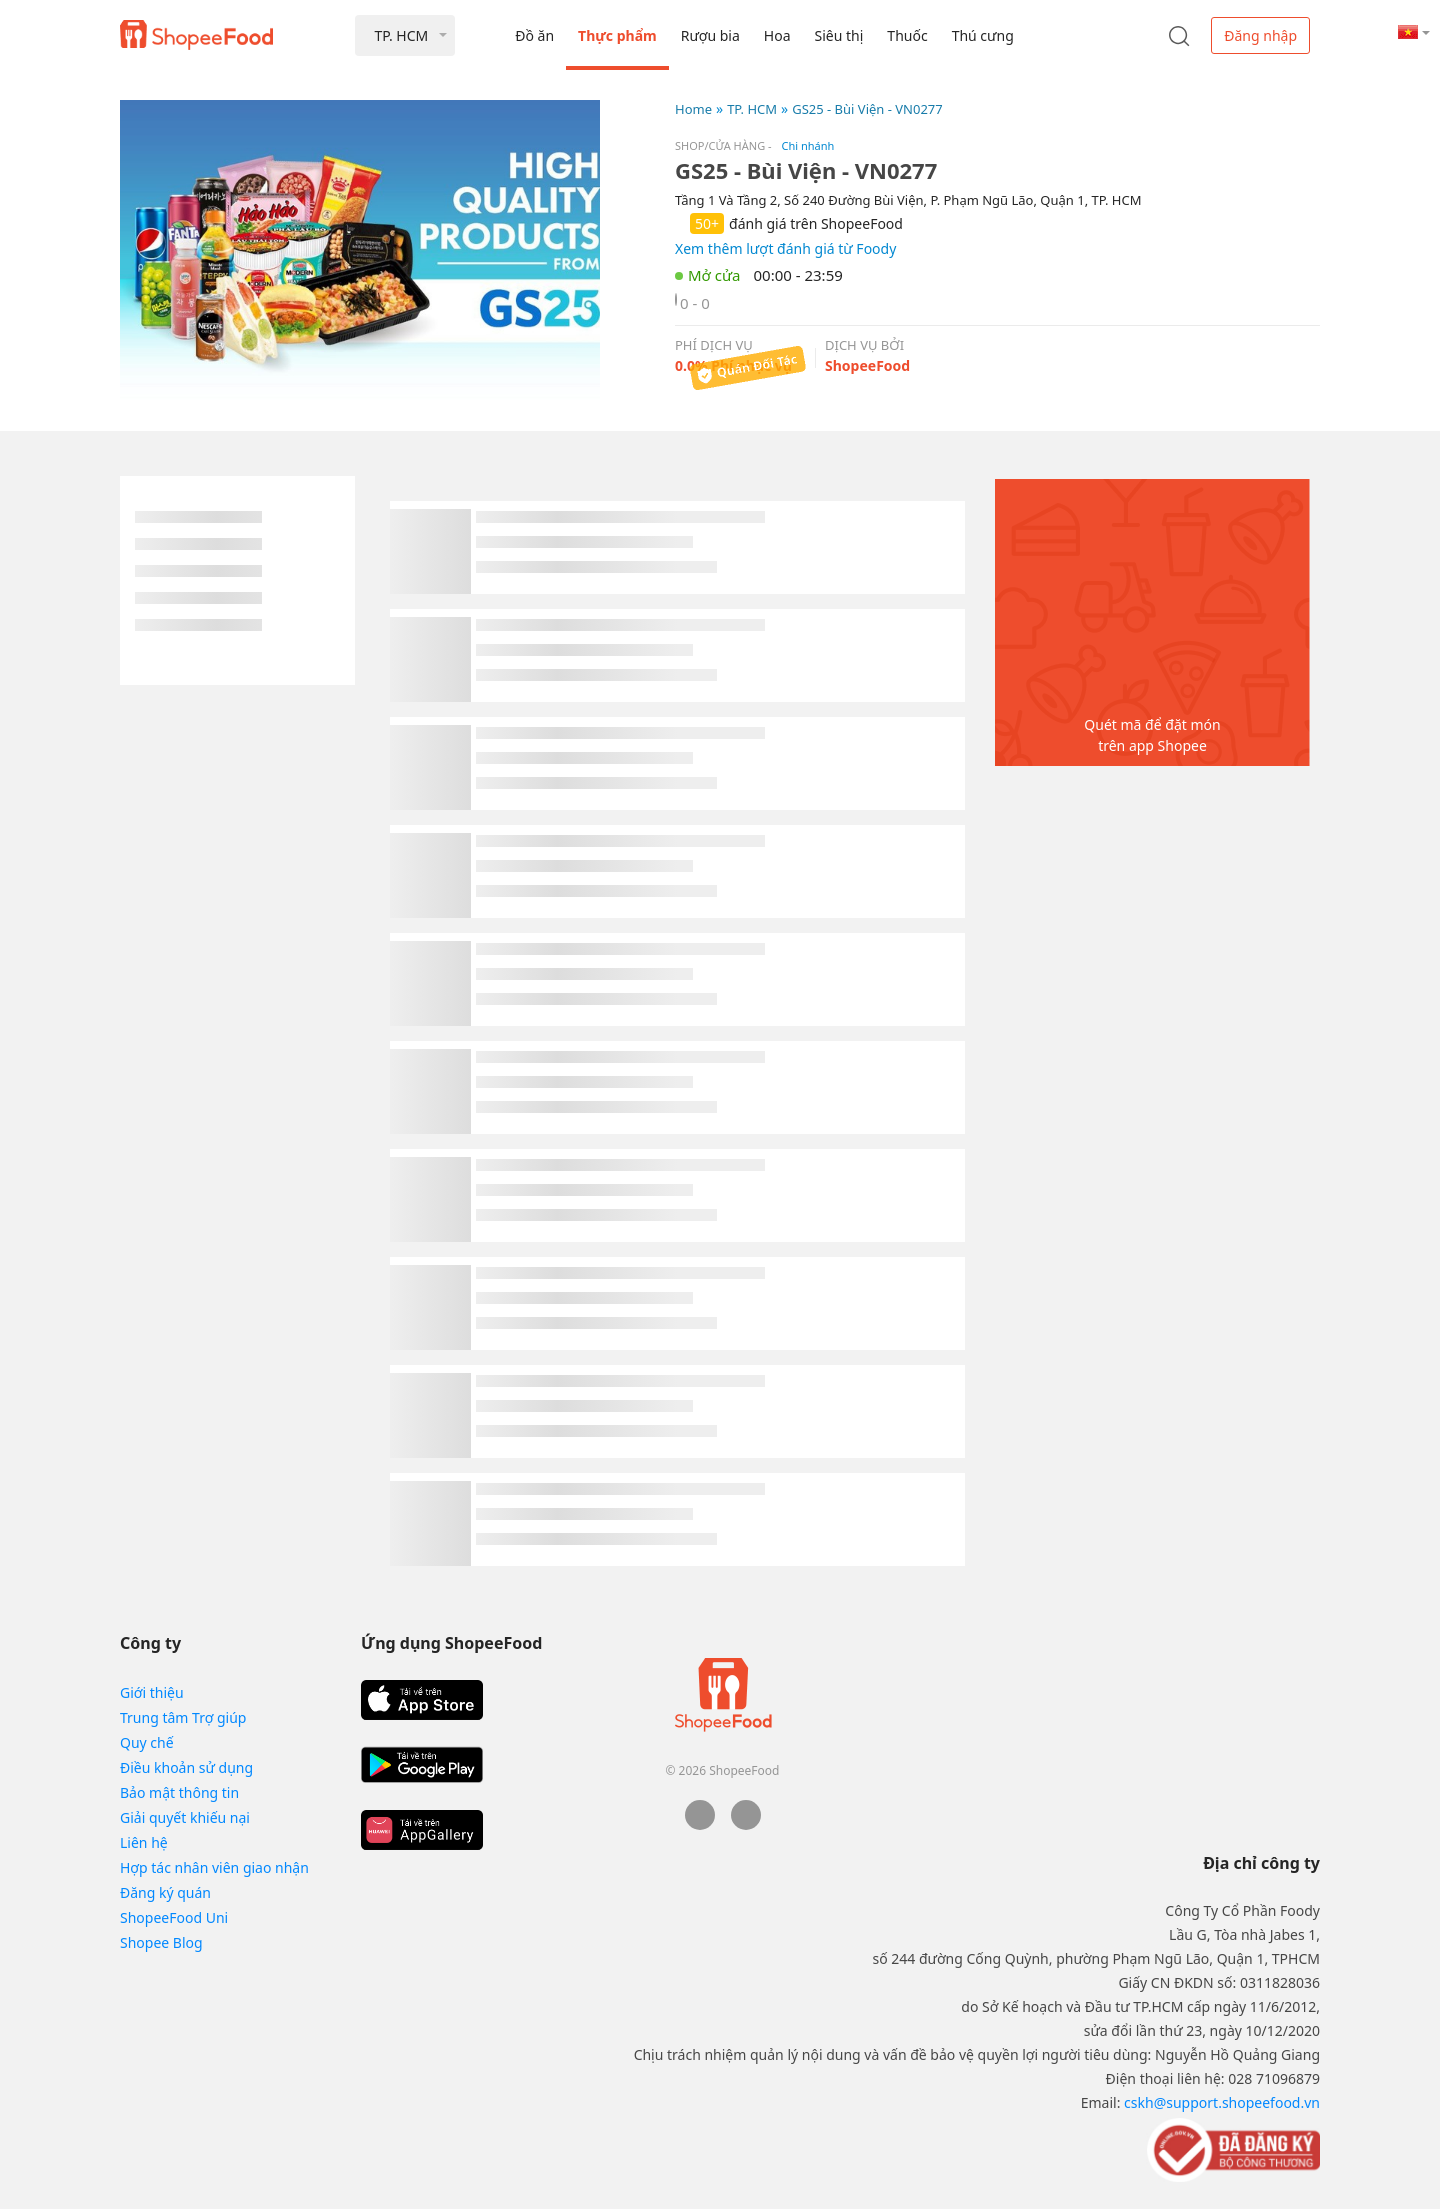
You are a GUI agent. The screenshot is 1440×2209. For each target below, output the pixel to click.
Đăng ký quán (165, 1892)
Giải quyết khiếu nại (185, 1817)
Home (693, 109)
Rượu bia (710, 35)
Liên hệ (144, 1842)
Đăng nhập (1260, 35)
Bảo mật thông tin (179, 1792)
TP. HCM (752, 109)
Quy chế (147, 1742)
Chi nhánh (808, 145)
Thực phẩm (617, 35)
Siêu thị (839, 35)
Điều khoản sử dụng (186, 1767)
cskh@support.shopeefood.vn (1222, 2102)
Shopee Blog (161, 1942)
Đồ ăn (534, 35)
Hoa (777, 35)
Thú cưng (983, 35)
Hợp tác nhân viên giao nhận (214, 1867)
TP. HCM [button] (401, 35)
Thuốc (907, 35)
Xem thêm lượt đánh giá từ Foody (785, 248)
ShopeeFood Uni (174, 1917)
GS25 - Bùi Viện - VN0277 (867, 109)
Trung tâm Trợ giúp (183, 1717)
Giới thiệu (152, 1692)
